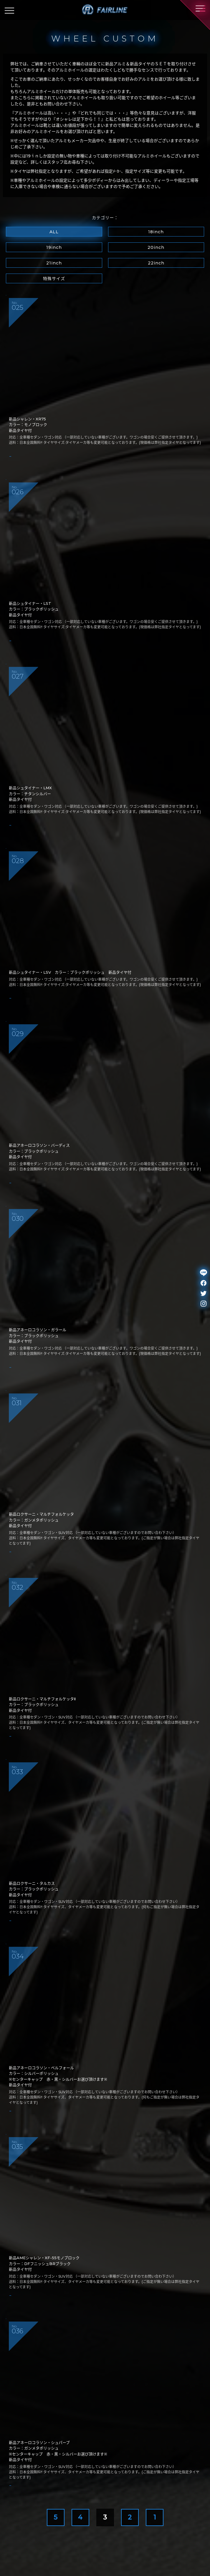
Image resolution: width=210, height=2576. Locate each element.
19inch (54, 247)
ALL (54, 231)
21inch (54, 263)
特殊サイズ (54, 278)
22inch (156, 263)
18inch (156, 231)
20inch (156, 247)
